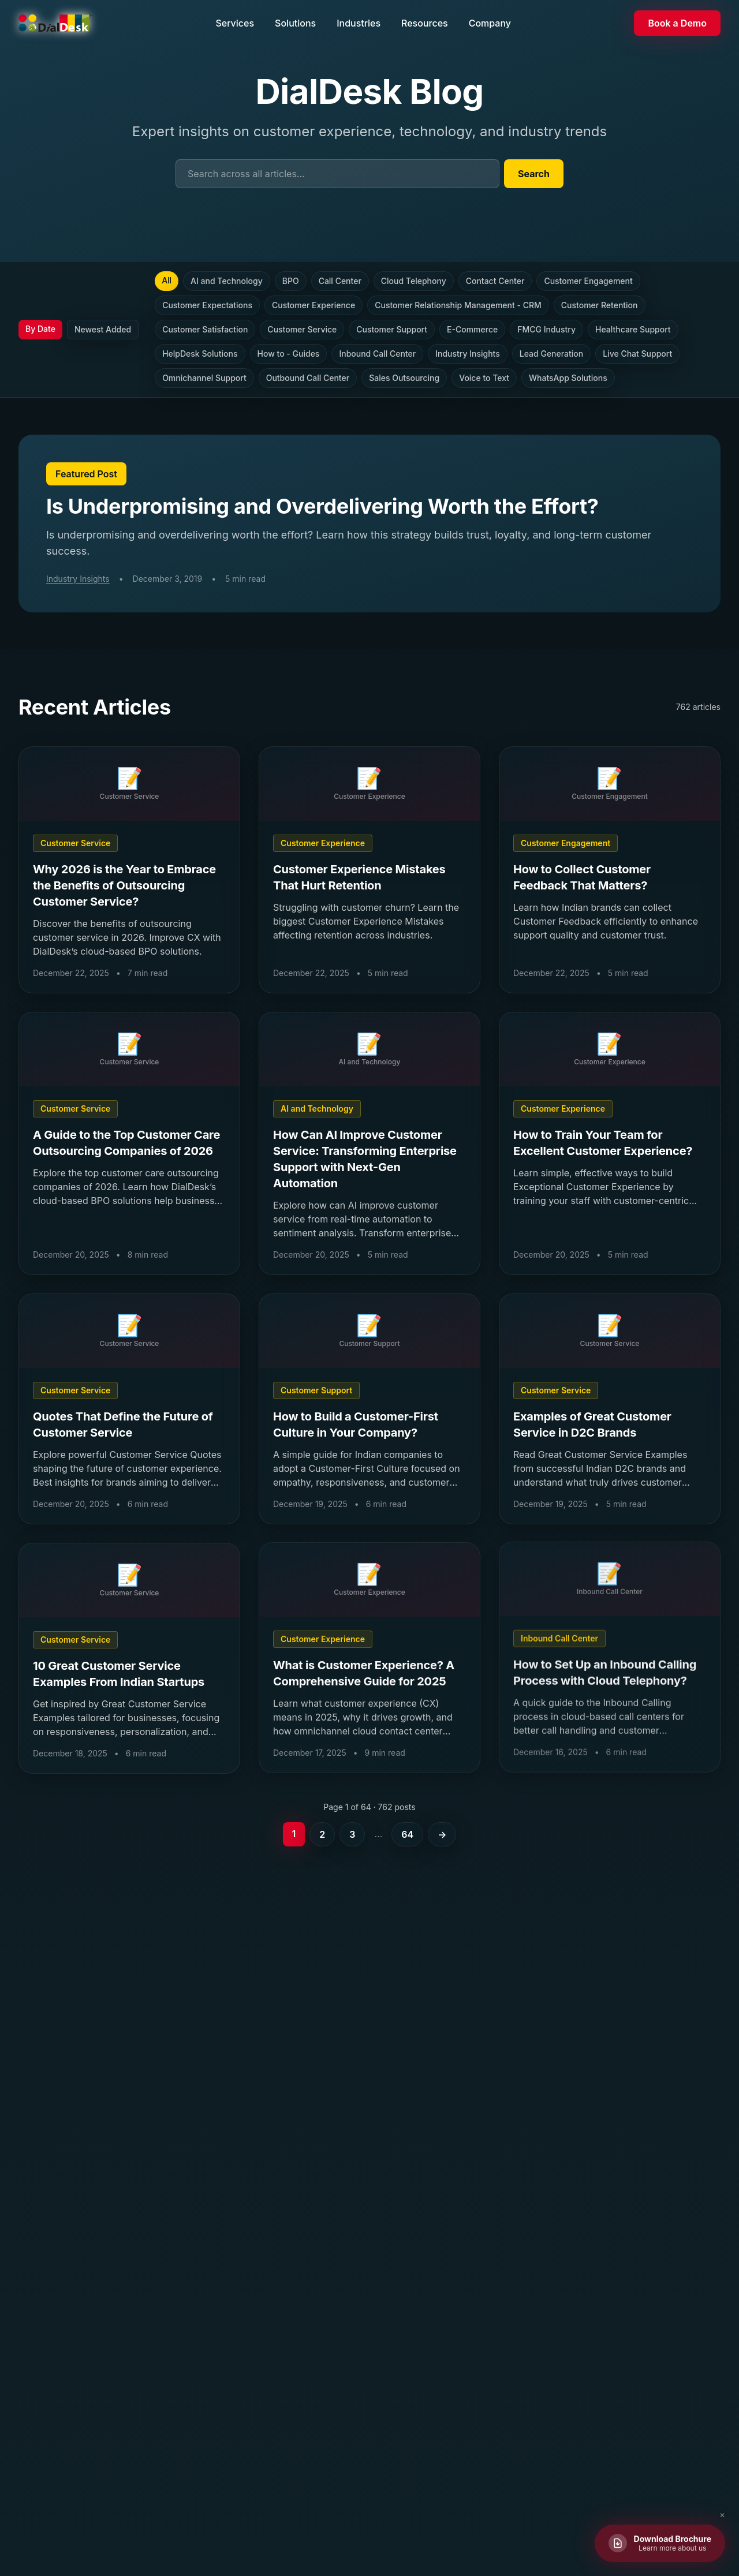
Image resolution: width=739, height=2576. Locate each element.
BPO (290, 281)
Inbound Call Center (377, 353)
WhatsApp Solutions (568, 378)
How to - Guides (288, 353)
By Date (40, 329)
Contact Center (495, 281)
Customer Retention (599, 305)
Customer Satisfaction (205, 329)
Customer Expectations (207, 305)
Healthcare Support (633, 329)
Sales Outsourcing (404, 378)
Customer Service (302, 329)
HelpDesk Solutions (199, 353)
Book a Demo (677, 23)
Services (234, 23)
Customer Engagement (588, 281)
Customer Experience (313, 305)
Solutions (295, 23)
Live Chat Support (637, 353)
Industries (358, 23)
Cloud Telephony (413, 281)
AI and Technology (227, 281)
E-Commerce (472, 329)
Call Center (340, 281)
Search (534, 174)
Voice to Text (484, 378)
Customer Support (391, 329)
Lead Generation (551, 353)
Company (490, 23)
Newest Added (102, 329)
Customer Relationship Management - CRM (458, 305)
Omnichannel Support (204, 378)
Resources (424, 23)
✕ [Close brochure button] (722, 2515)
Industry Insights (467, 353)
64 (407, 1834)
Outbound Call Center (307, 378)
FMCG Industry (546, 329)
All (166, 280)
